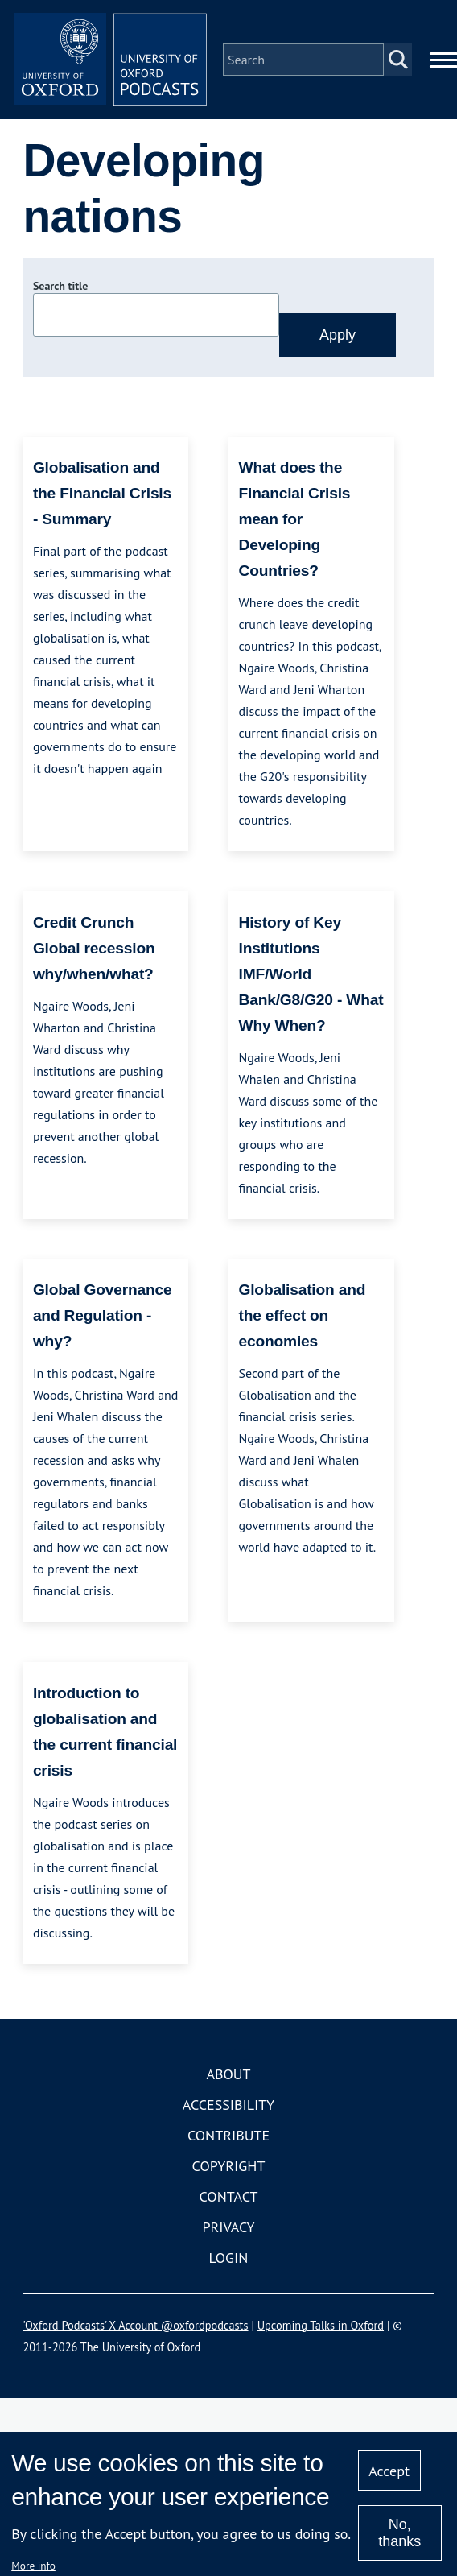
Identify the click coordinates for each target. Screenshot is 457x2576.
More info (33, 2565)
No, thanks (399, 2532)
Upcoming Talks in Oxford (320, 2325)
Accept (389, 2471)
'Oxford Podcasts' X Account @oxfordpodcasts (135, 2325)
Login (229, 2257)
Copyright (229, 2165)
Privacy (228, 2227)
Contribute (228, 2135)
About (228, 2074)
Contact (229, 2196)
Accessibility (228, 2104)
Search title (60, 286)
